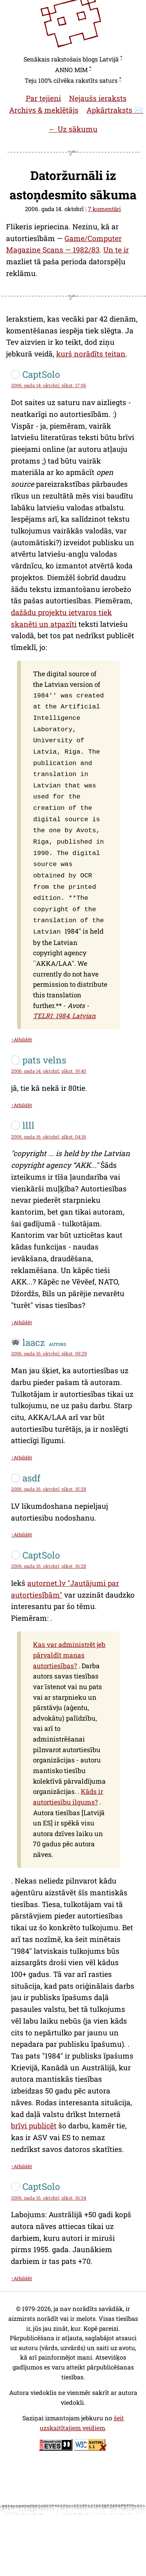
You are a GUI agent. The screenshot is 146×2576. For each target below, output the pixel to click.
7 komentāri (104, 209)
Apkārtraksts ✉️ (114, 110)
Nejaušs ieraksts (98, 98)
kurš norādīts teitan (91, 353)
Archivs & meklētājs (43, 110)
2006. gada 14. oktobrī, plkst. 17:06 (48, 385)
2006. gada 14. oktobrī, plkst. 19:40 (48, 1054)
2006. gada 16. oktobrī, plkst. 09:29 (49, 1337)
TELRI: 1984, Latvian (64, 999)
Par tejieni (43, 98)
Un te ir (116, 249)
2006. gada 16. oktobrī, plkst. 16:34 (48, 2181)
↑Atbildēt (21, 1023)
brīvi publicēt (34, 2109)
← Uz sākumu (73, 129)
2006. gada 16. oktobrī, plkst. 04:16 (48, 1120)
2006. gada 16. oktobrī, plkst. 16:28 (48, 1549)
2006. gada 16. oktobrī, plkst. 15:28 (48, 1472)
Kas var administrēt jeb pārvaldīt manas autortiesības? (69, 1638)
